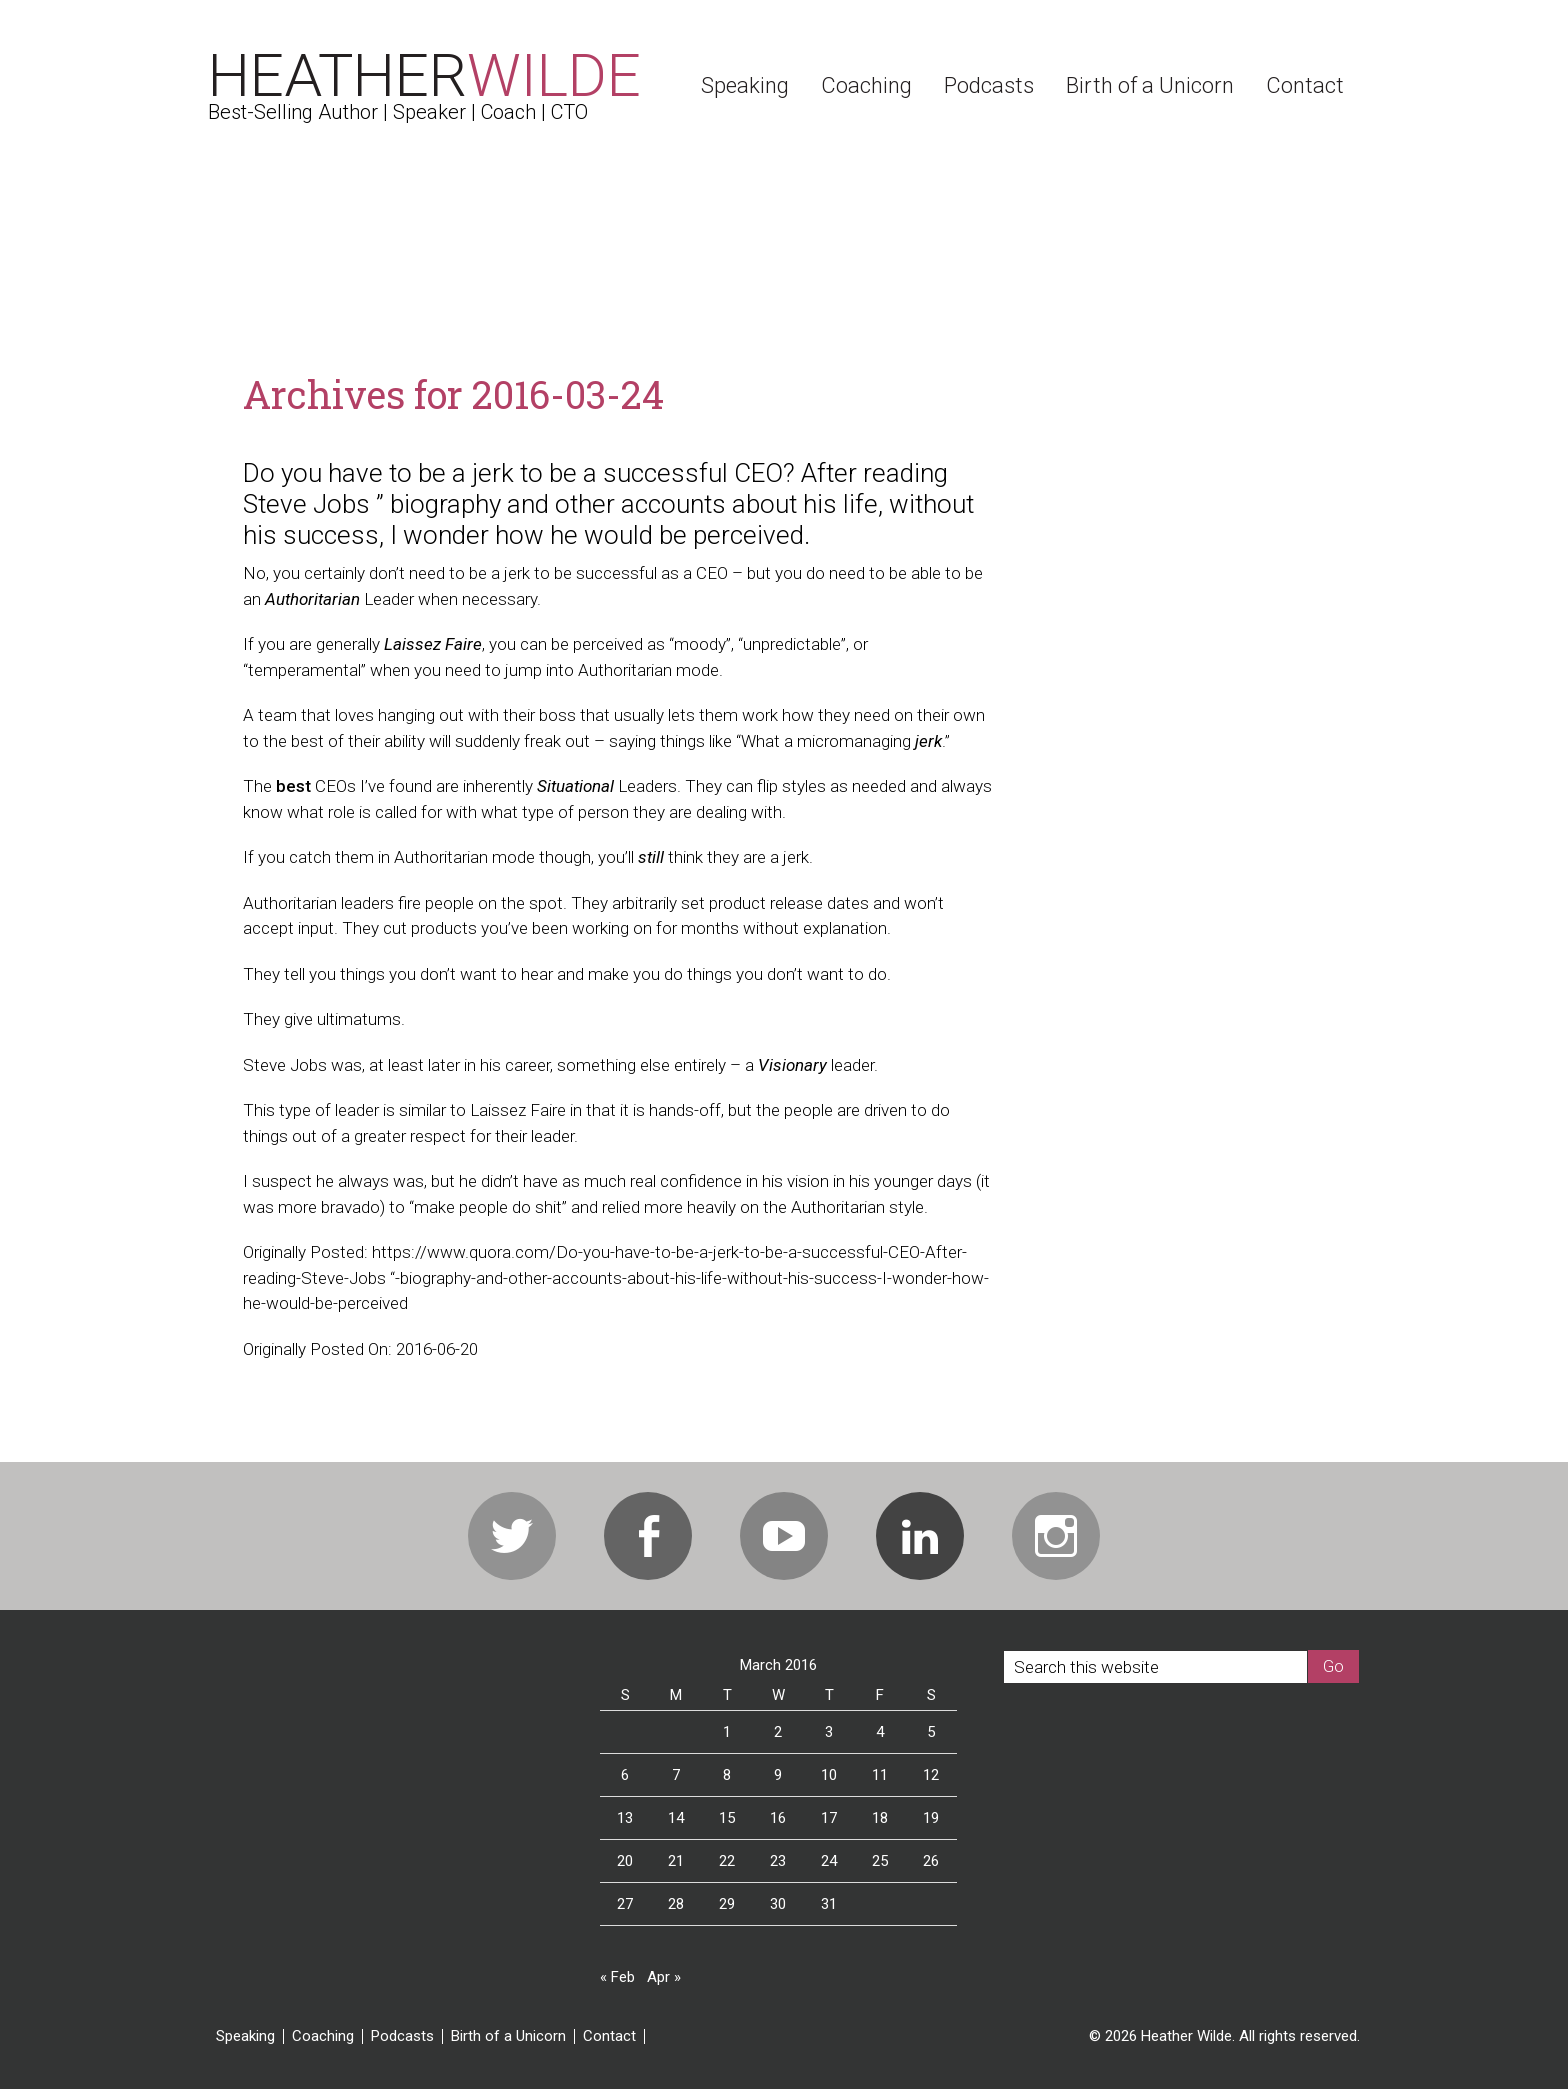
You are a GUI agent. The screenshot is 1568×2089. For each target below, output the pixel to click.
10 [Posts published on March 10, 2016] (829, 1775)
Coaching (323, 2036)
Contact (609, 2036)
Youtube (784, 1536)
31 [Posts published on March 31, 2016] (829, 1904)
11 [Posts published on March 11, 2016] (880, 1775)
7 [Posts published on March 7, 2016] (676, 1775)
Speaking (245, 2036)
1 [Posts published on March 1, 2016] (727, 1732)
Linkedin (920, 1536)
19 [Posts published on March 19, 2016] (931, 1818)
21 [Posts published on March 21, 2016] (676, 1861)
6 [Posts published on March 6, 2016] (625, 1775)
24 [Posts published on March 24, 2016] (829, 1861)
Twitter (512, 1536)
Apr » (664, 1977)
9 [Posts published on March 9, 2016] (778, 1775)
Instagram (1056, 1536)
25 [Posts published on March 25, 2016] (880, 1861)
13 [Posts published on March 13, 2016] (625, 1818)
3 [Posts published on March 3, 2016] (829, 1732)
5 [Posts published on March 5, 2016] (931, 1732)
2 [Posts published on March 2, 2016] (778, 1732)
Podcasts (402, 2036)
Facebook (648, 1536)
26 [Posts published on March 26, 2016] (931, 1861)
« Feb (617, 1977)
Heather (424, 75)
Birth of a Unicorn (508, 2036)
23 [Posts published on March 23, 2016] (778, 1861)
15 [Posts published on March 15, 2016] (727, 1818)
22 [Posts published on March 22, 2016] (727, 1861)
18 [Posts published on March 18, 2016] (880, 1818)
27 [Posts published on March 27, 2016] (625, 1904)
